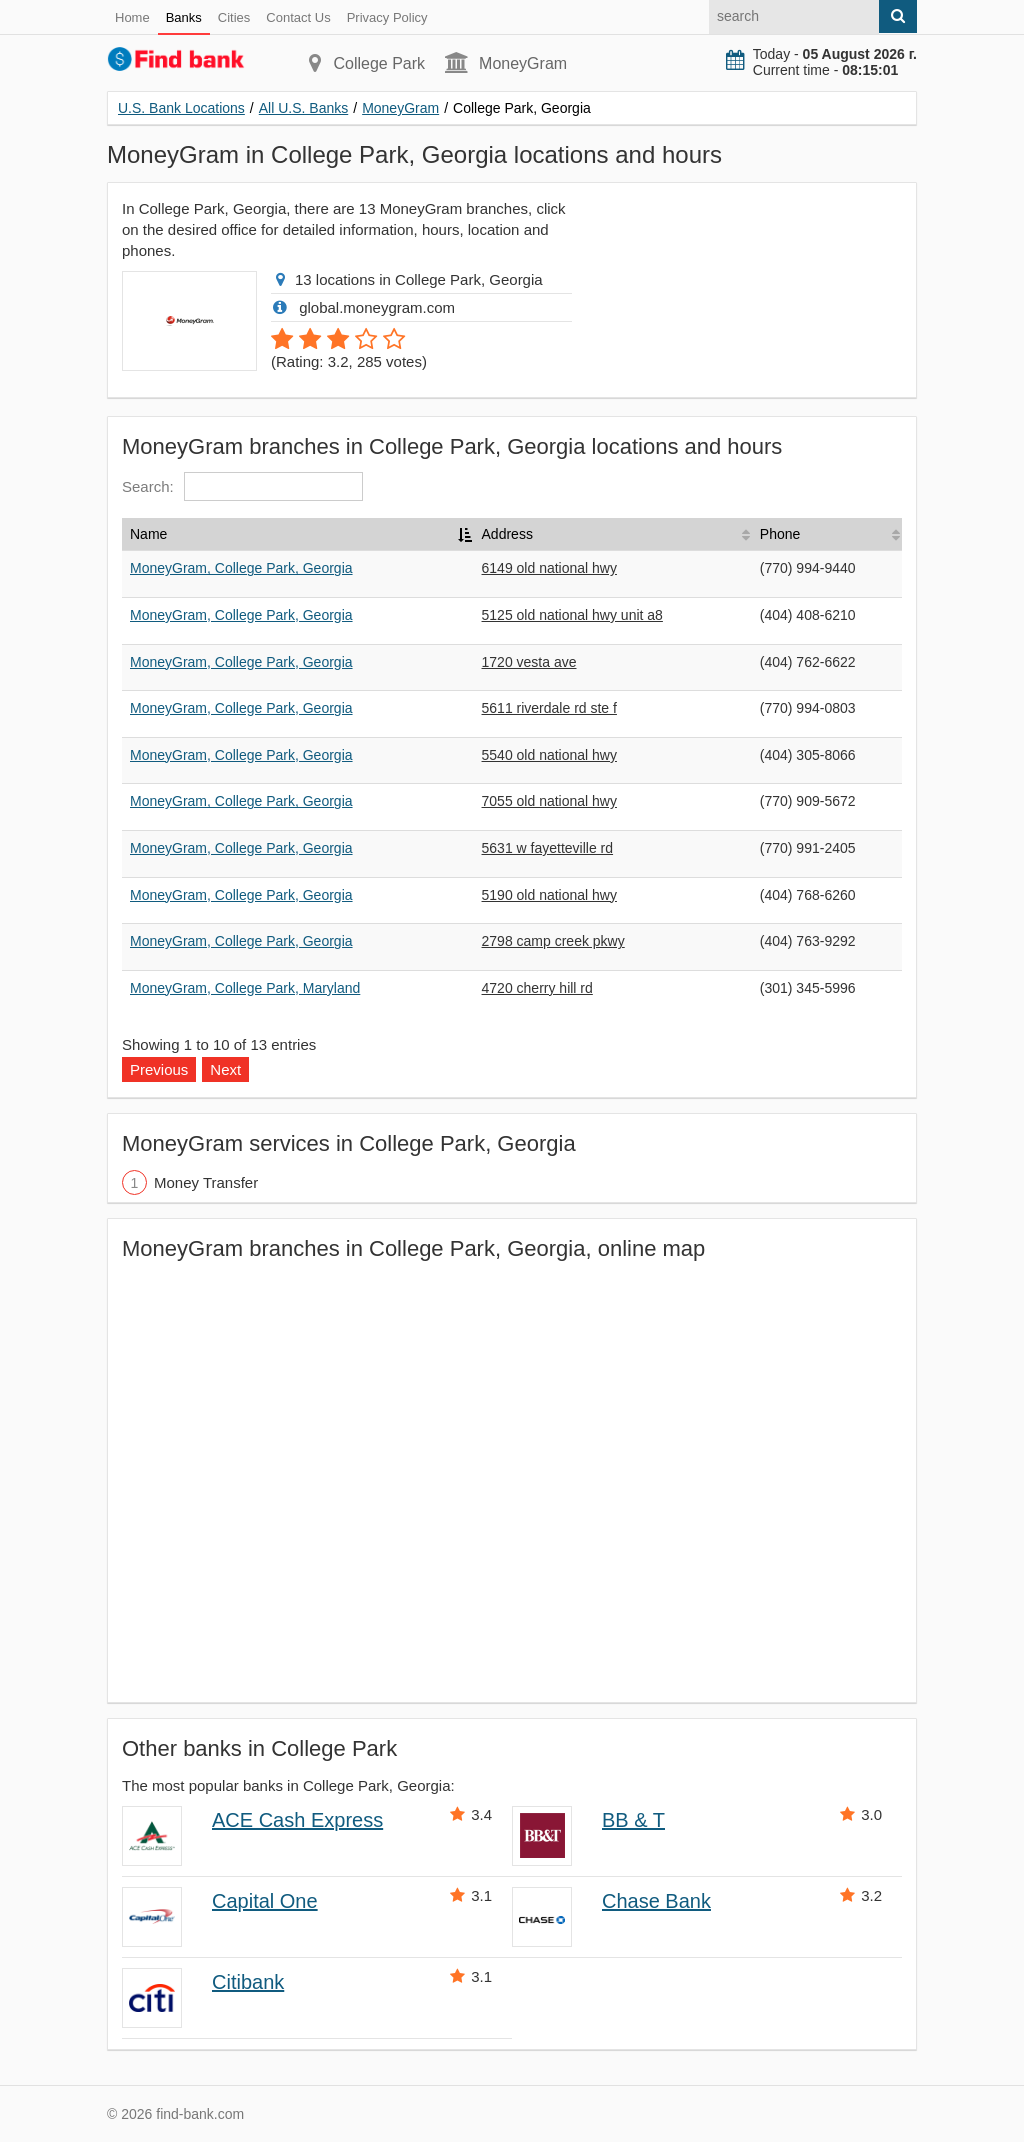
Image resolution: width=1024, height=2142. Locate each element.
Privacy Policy (387, 17)
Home (132, 17)
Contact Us (298, 17)
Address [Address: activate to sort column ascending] (507, 534)
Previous (159, 1069)
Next (225, 1069)
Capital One (265, 1901)
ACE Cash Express (297, 1820)
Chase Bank (656, 1901)
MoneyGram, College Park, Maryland (245, 988)
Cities (234, 17)
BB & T (633, 1820)
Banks (184, 17)
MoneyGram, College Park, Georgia (241, 568)
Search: (242, 486)
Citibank (248, 1982)
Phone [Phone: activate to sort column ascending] (780, 534)
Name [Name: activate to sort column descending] (148, 534)
